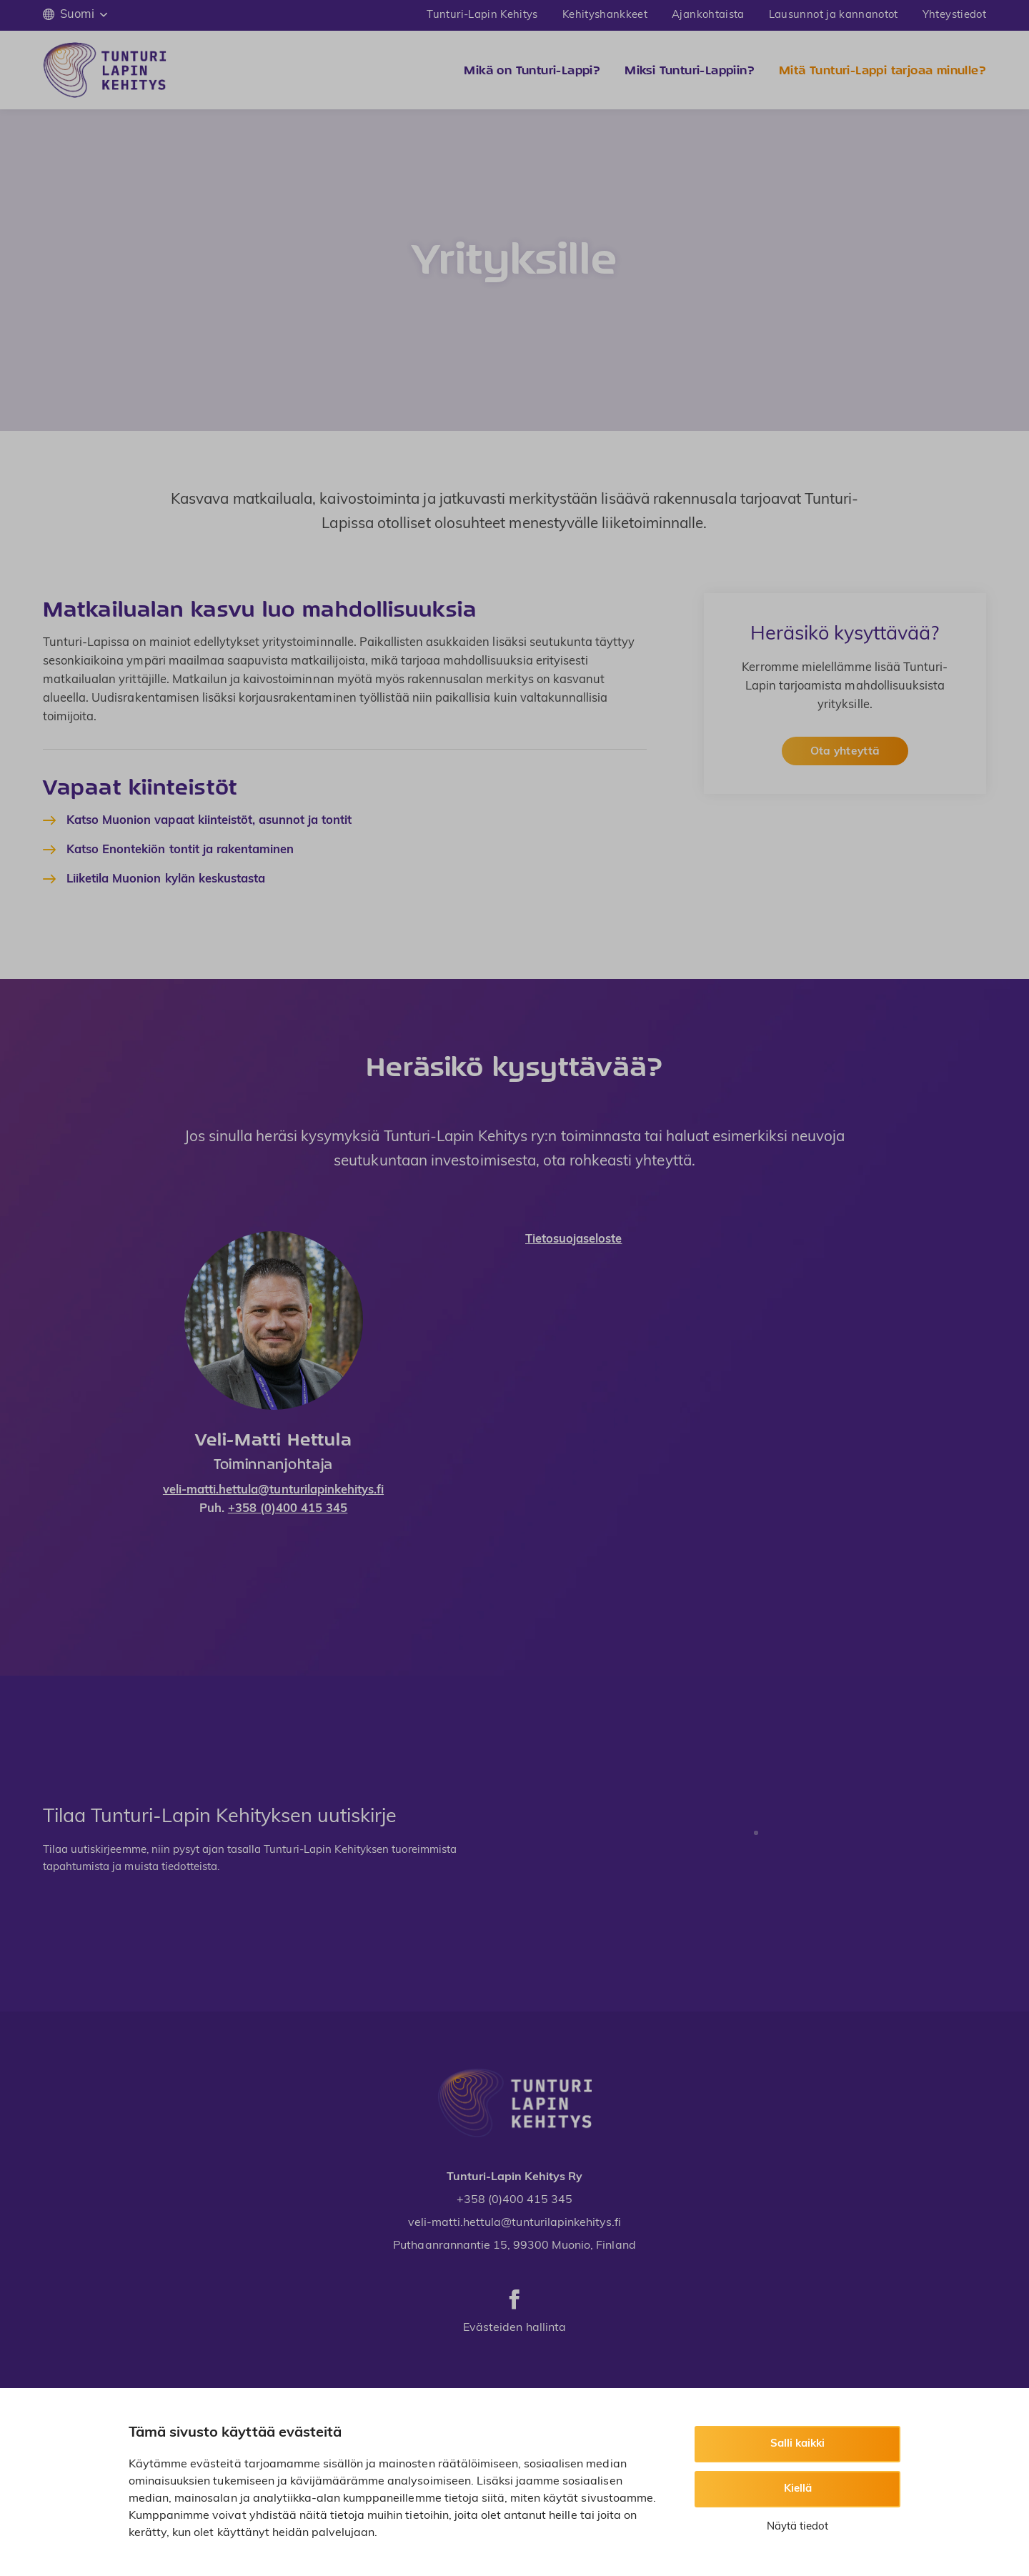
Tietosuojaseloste (573, 1239)
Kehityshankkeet (604, 15)
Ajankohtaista (708, 15)
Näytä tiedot (797, 2527)
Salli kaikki (797, 2444)
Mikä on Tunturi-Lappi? (532, 70)
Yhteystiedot (954, 15)
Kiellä (798, 2489)
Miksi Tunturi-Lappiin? (690, 70)
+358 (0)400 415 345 (288, 1509)
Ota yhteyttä (845, 751)
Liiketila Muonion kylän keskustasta (165, 879)
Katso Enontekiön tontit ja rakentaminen (180, 850)
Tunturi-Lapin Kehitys (482, 15)
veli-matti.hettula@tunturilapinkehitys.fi (273, 1490)
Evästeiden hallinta (514, 2328)
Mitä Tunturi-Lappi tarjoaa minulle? (882, 70)
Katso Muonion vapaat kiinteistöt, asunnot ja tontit (209, 821)
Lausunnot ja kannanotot (833, 15)
